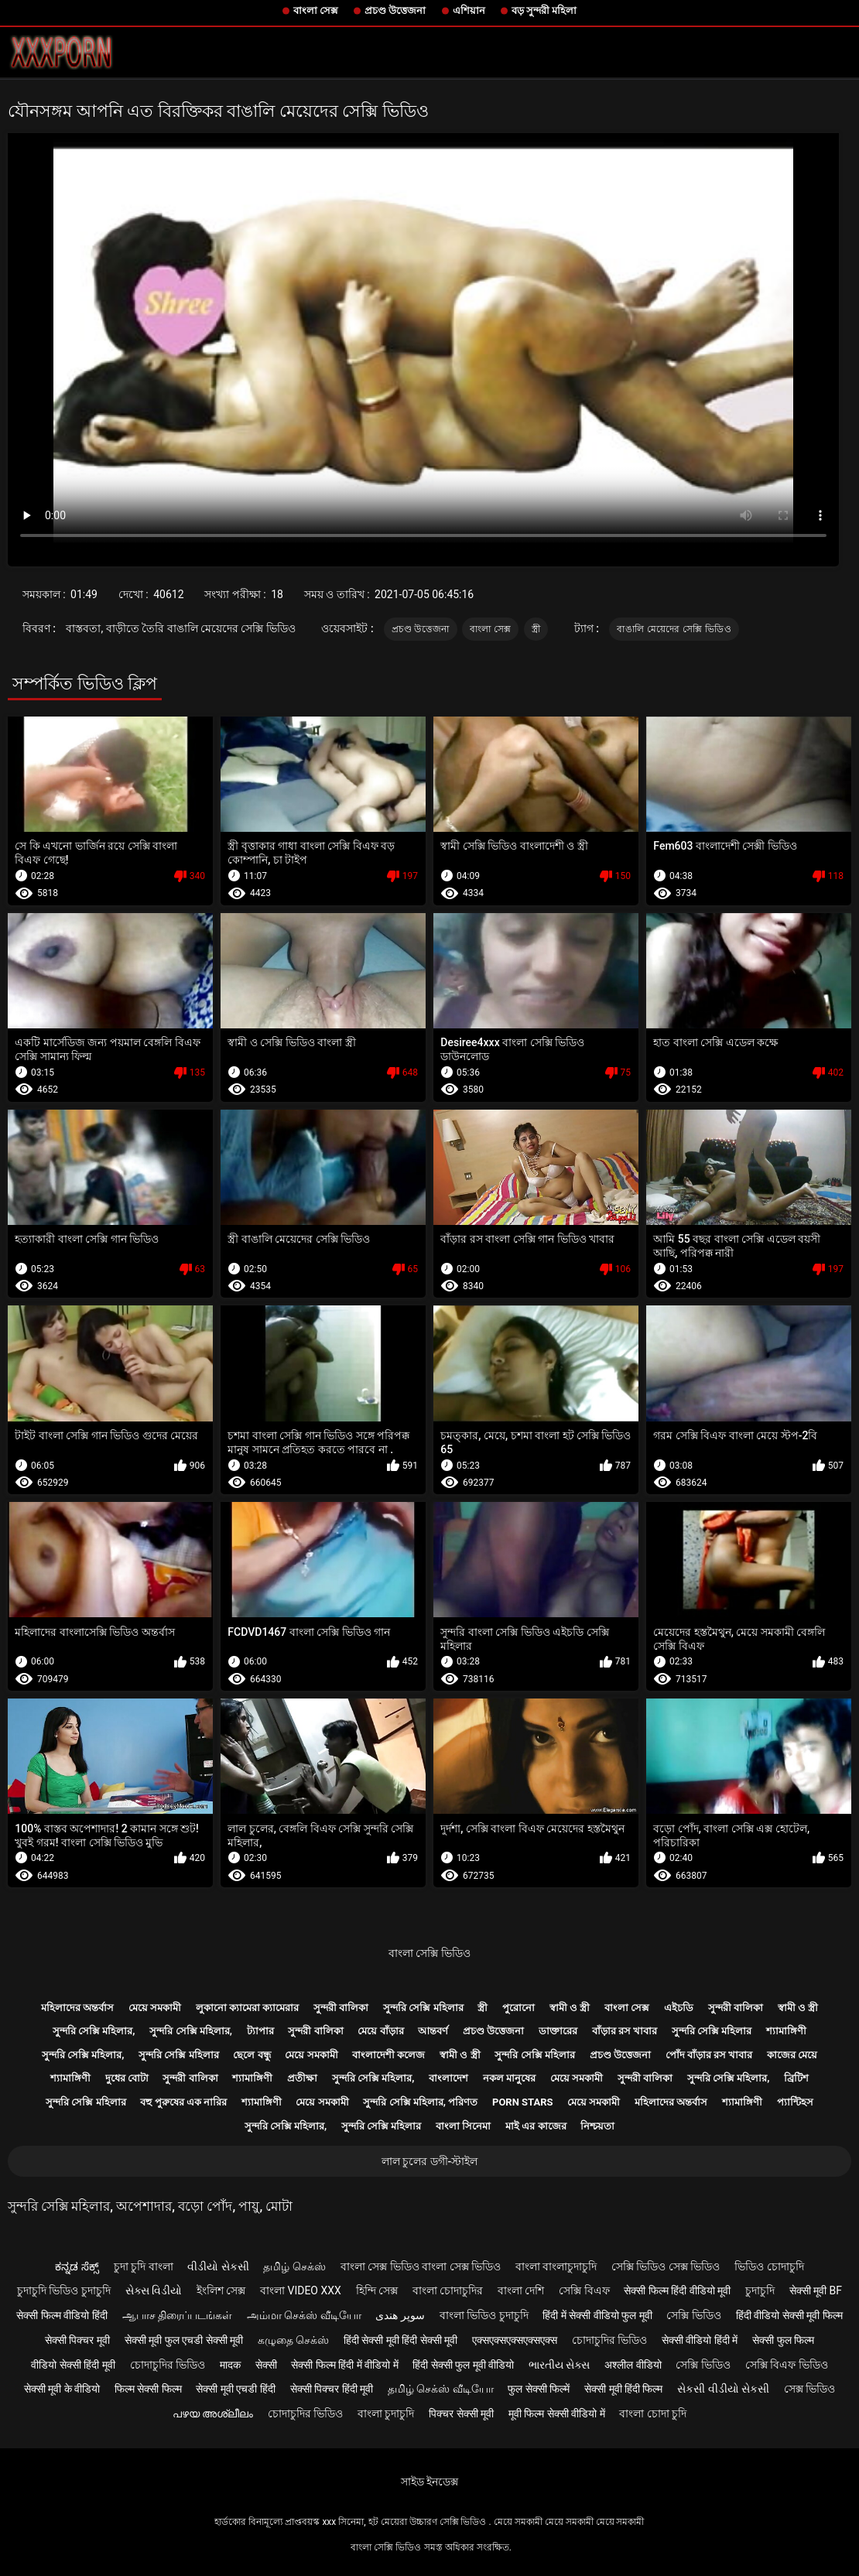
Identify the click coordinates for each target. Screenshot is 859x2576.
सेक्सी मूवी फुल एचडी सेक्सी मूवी (184, 2340)
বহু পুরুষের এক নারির (183, 2102)
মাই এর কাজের (535, 2126)
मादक (230, 2365)
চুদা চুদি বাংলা (143, 2266)
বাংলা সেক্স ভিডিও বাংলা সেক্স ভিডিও (421, 2266)
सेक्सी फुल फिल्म (783, 2340)
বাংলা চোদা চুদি (652, 2413)
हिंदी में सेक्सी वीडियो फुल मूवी (597, 2315)
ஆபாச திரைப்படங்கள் (177, 2315)
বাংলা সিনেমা (463, 2126)
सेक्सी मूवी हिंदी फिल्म (623, 2389)
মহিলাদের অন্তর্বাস (77, 2007)
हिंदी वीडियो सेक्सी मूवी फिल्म (789, 2315)
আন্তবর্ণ (433, 2031)
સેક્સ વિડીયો (153, 2290)
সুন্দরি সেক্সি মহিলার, (94, 2031)
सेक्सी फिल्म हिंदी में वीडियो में (344, 2365)
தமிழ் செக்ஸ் (294, 2266)
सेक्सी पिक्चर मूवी (77, 2340)
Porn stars (522, 2102)
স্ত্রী (536, 629)
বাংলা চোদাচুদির (447, 2290)
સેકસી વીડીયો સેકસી (723, 2389)
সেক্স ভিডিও (809, 2389)
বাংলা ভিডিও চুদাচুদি (484, 2315)
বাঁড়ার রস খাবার (624, 2031)
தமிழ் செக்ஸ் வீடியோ (441, 2389)
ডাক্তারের (558, 2031)
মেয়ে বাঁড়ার (380, 2031)
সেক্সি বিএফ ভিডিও (786, 2365)
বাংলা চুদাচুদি (386, 2413)
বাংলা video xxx (300, 2290)
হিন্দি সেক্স (377, 2290)
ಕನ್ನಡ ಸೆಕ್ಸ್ (76, 2266)
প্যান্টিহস (795, 2102)
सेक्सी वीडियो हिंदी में (700, 2340)
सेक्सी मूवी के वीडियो (62, 2389)
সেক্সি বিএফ (584, 2290)
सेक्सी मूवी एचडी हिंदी (235, 2389)
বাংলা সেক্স (315, 10)
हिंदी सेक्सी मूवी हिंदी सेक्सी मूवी (400, 2340)
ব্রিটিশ (796, 2078)
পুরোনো (518, 2007)
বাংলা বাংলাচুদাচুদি (556, 2266)
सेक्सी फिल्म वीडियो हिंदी (61, 2315)
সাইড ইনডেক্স (429, 2481)
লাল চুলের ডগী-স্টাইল (430, 2161)
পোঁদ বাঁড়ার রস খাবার (709, 2055)
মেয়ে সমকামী (154, 2007)
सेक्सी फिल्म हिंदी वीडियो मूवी (677, 2290)
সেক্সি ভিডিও (693, 2315)
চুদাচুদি (760, 2290)
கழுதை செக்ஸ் (293, 2340)
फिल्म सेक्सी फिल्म (148, 2389)
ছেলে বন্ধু (251, 2055)
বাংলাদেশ (448, 2078)
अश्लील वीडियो (632, 2365)
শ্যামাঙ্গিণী (786, 2031)
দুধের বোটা (127, 2078)
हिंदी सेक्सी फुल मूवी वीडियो (463, 2365)
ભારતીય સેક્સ (559, 2365)
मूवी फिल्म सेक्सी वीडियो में (556, 2413)
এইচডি (678, 2007)
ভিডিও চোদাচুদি (768, 2266)
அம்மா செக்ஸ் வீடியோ (304, 2315)
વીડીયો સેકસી (217, 2266)
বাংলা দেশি (521, 2290)
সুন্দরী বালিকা (340, 2007)
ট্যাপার (260, 2031)
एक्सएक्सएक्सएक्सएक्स (514, 2340)
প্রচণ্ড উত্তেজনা (395, 10)
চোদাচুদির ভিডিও (609, 2340)
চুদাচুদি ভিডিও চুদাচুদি (64, 2290)
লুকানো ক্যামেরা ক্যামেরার (247, 2007)
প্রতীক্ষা (302, 2078)
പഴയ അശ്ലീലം (213, 2413)
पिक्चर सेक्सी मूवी (461, 2413)
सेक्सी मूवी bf (815, 2290)
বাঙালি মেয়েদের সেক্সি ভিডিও (674, 629)
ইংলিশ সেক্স (221, 2290)
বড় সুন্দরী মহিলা (544, 10)
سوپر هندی (399, 2315)
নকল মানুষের (509, 2078)
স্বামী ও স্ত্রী (569, 2007)
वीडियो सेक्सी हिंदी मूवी (73, 2365)
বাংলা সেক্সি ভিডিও (429, 1953)
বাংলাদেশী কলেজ (388, 2055)
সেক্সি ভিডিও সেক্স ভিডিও (665, 2266)
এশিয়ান (469, 10)
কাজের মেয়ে (792, 2055)
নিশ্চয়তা (597, 2126)
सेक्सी (266, 2365)
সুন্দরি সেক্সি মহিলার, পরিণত (420, 2102)
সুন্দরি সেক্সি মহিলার (423, 2007)
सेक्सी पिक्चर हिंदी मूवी (331, 2389)
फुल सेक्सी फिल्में (539, 2389)
